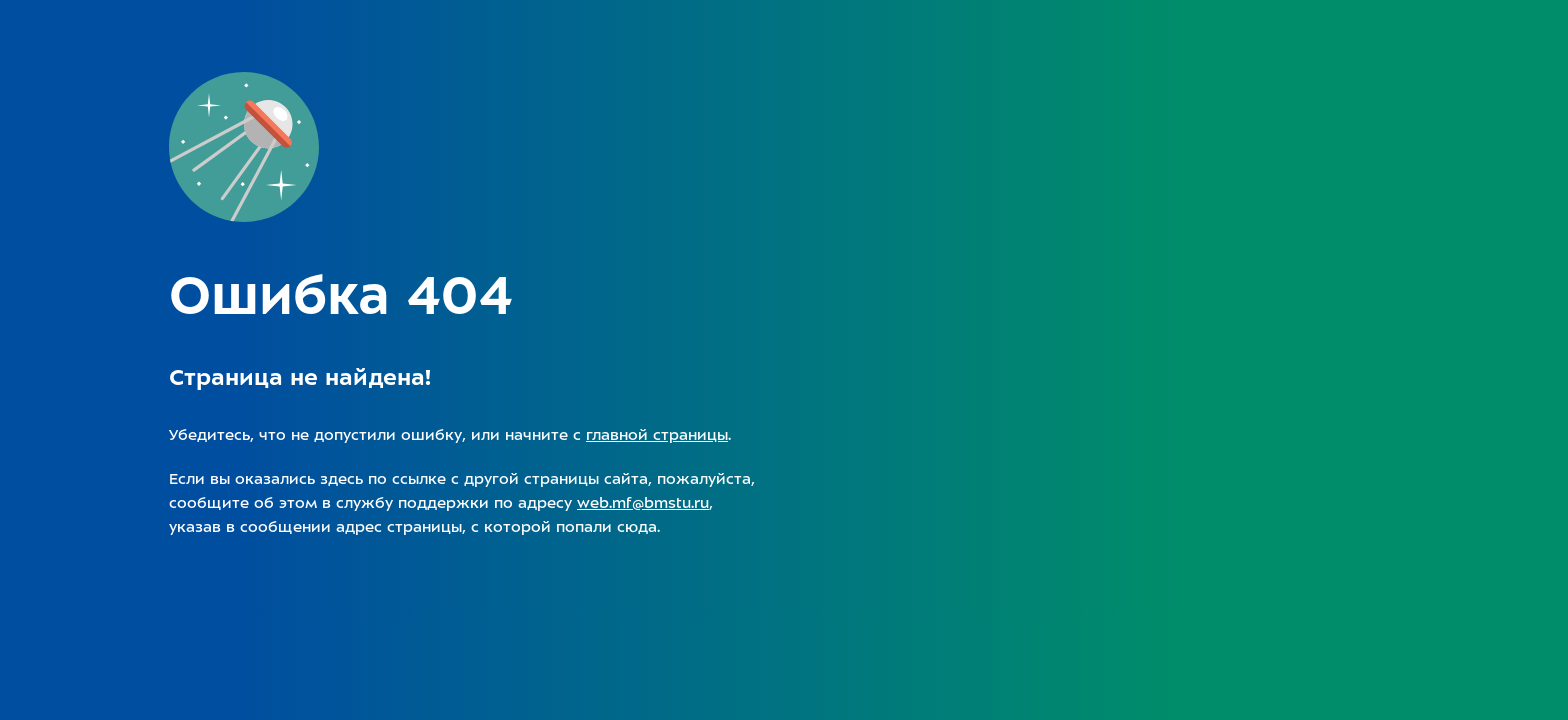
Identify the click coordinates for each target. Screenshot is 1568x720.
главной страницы (657, 435)
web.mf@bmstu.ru (643, 503)
